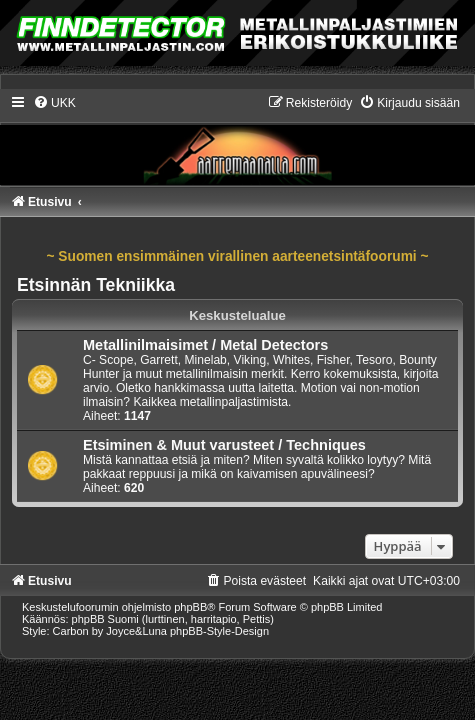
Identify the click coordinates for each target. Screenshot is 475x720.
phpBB (190, 607)
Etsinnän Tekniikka (96, 285)
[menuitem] (54, 103)
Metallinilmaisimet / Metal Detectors (205, 345)
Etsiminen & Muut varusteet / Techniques (224, 445)
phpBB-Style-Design (219, 631)
